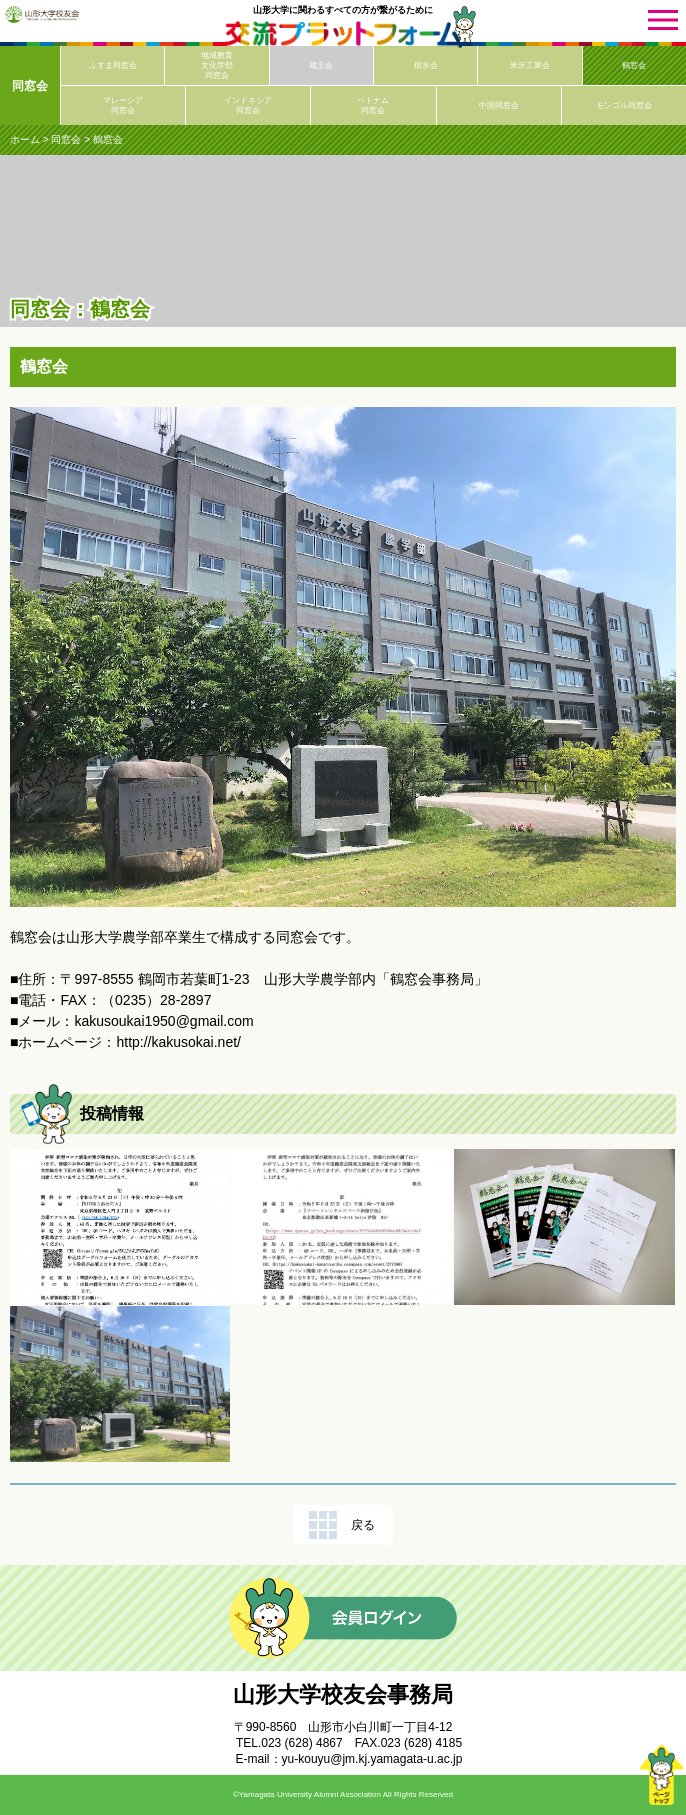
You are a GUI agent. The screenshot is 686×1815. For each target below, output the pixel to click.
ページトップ (661, 1775)
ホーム (25, 139)
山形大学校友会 (42, 14)
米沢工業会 (530, 65)
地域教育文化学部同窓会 (217, 65)
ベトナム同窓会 (373, 105)
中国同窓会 (499, 105)
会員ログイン (343, 1618)
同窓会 (30, 86)
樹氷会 (426, 65)
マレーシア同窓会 (123, 105)
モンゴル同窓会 (624, 105)
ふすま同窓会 (113, 65)
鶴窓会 (634, 65)
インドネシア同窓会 (248, 105)
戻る (363, 1525)
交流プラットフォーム (343, 34)
